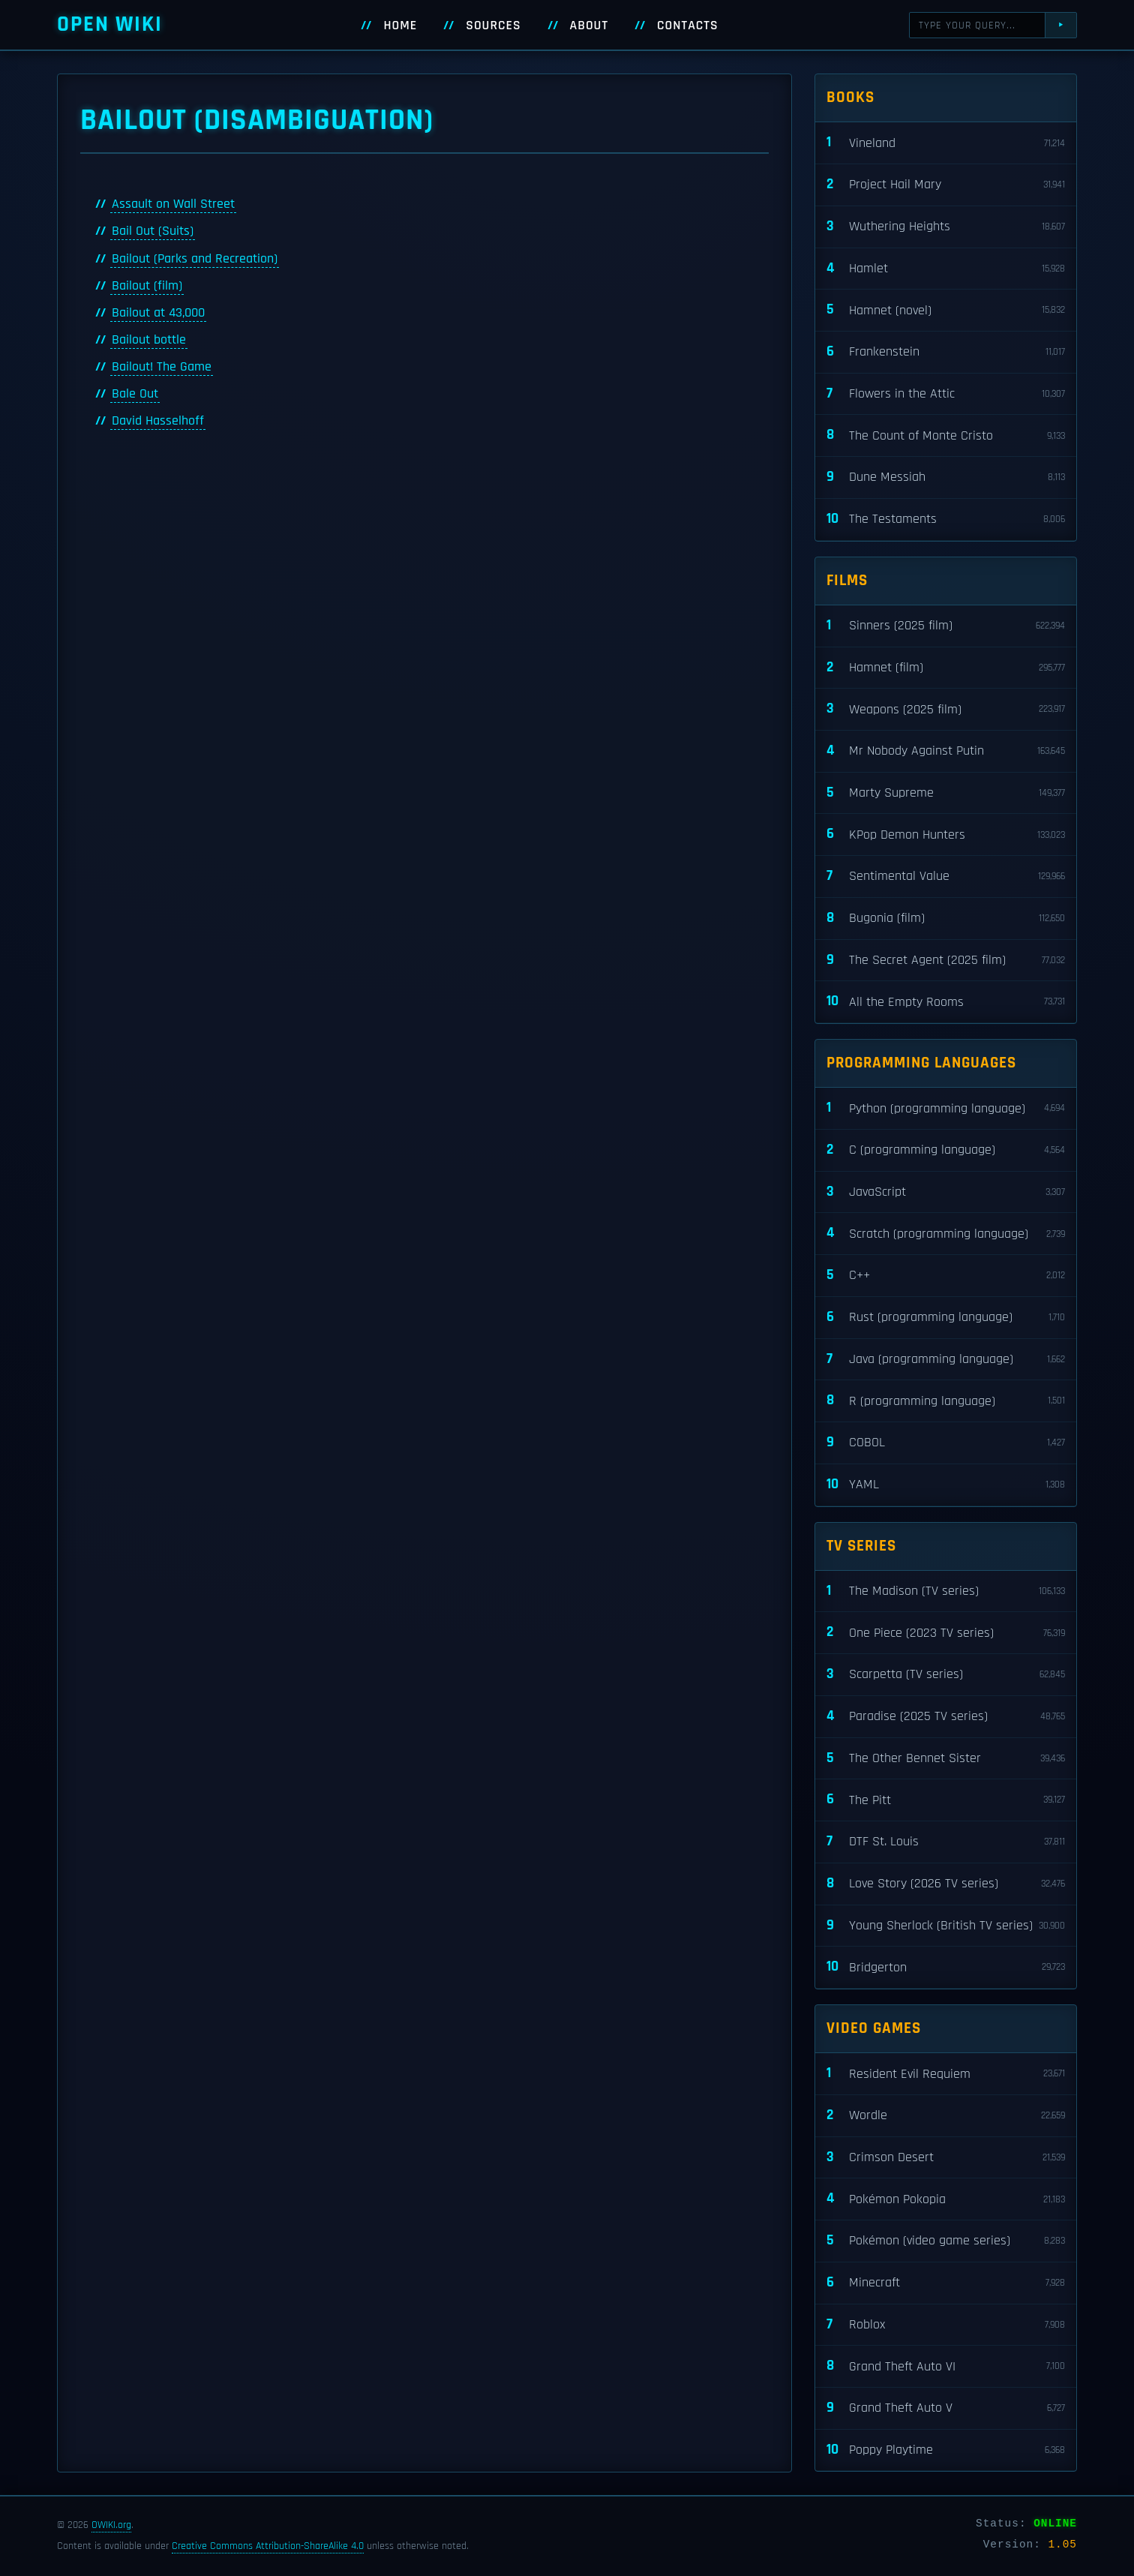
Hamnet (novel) (945, 310)
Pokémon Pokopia (945, 2199)
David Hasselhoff (158, 421)
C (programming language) (945, 1150)
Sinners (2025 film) (945, 626)
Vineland (945, 143)
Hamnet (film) (945, 668)
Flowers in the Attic (945, 394)
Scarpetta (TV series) (945, 1674)
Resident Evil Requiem (945, 2073)
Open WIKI (110, 24)
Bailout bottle (149, 340)
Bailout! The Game (162, 367)
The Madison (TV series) (945, 1591)
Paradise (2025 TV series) (945, 1716)
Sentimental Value (945, 876)
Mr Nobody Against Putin (945, 751)
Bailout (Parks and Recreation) (195, 259)
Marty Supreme (945, 793)
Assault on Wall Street (173, 204)
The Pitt (945, 1800)
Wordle (945, 2115)
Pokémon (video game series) (945, 2241)
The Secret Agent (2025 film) (945, 960)
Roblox (945, 2325)
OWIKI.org (111, 2525)
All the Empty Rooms (945, 1001)
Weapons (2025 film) (945, 709)
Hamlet (945, 269)
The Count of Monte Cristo (945, 435)
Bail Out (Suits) (153, 231)
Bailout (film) (147, 286)
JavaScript (945, 1192)
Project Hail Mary (945, 185)
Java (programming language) (945, 1359)
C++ (945, 1275)
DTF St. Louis (945, 1842)
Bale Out (135, 394)
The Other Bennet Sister (945, 1758)
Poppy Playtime (945, 2450)
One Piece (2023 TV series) (945, 1632)
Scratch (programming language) (945, 1233)
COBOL (945, 1443)
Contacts (687, 25)
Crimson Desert (945, 2157)
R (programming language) (945, 1401)
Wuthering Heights (945, 227)
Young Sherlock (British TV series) (945, 1926)
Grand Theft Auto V (945, 2408)
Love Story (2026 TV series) (945, 1884)
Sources (493, 25)
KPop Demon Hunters (945, 834)
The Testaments (945, 519)
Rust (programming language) (945, 1317)
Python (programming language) (945, 1108)
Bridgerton (945, 1967)
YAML (945, 1485)
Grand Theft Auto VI (945, 2366)
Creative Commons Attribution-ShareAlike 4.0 (268, 2546)
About (589, 25)
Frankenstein (945, 352)
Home (400, 25)
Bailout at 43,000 (158, 313)
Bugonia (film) (945, 918)
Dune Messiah (945, 477)
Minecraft (945, 2283)
